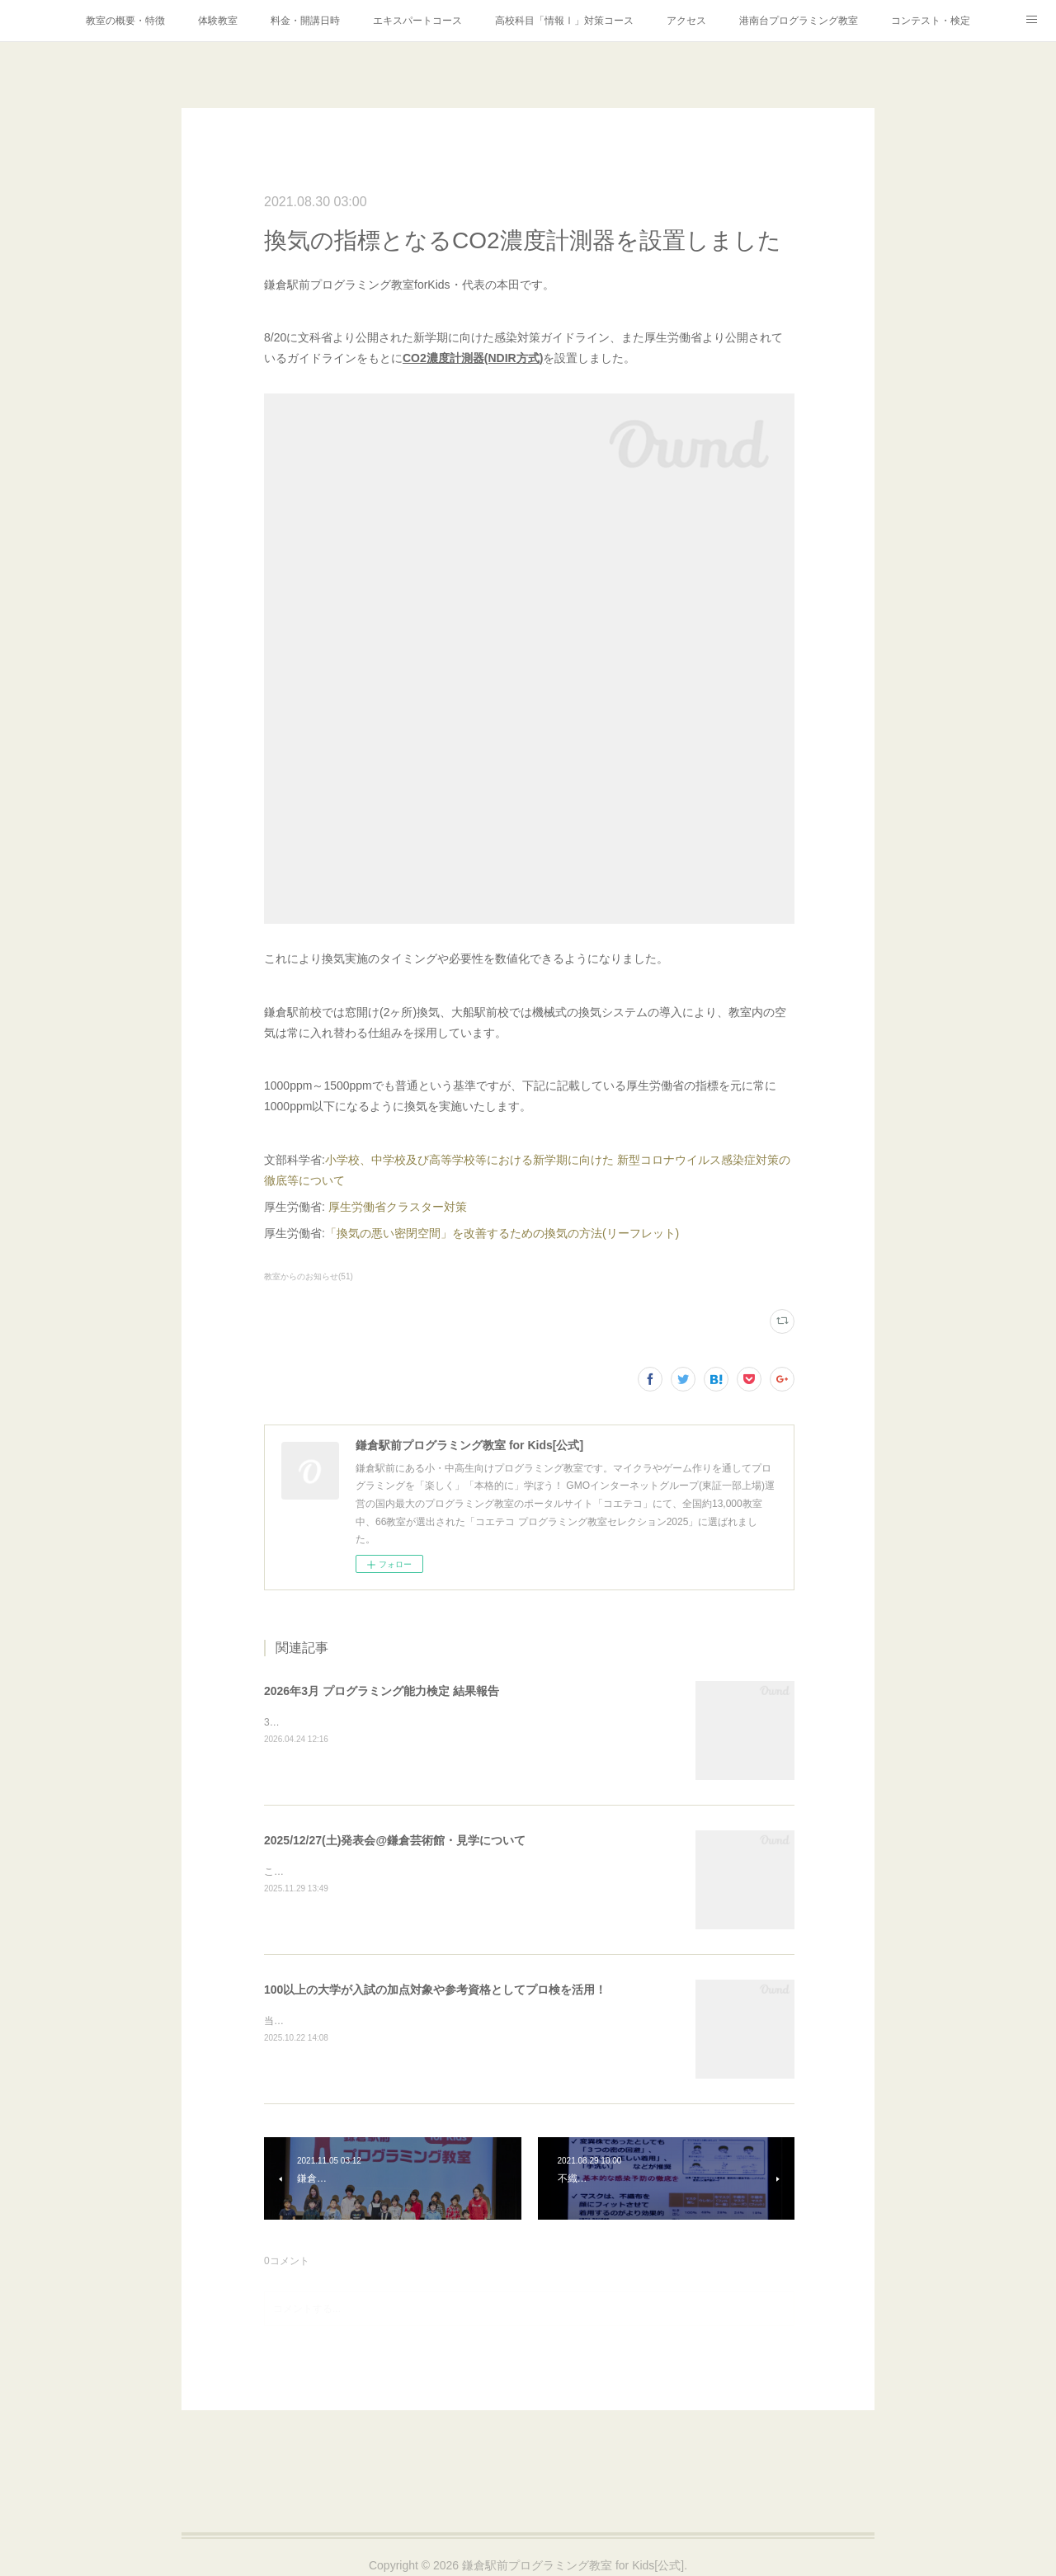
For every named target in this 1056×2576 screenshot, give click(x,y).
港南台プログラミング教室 (798, 20)
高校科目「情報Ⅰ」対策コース (564, 20)
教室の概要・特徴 (125, 20)
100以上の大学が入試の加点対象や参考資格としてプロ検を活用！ (435, 1989)
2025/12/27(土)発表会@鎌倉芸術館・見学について (395, 1840)
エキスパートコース (417, 20)
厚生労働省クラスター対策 (397, 1206)
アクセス (686, 20)
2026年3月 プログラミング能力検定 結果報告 (381, 1691)
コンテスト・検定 (930, 20)
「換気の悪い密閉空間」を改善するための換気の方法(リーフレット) (502, 1233)
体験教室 (218, 20)
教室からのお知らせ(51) (308, 1276)
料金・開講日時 (305, 20)
